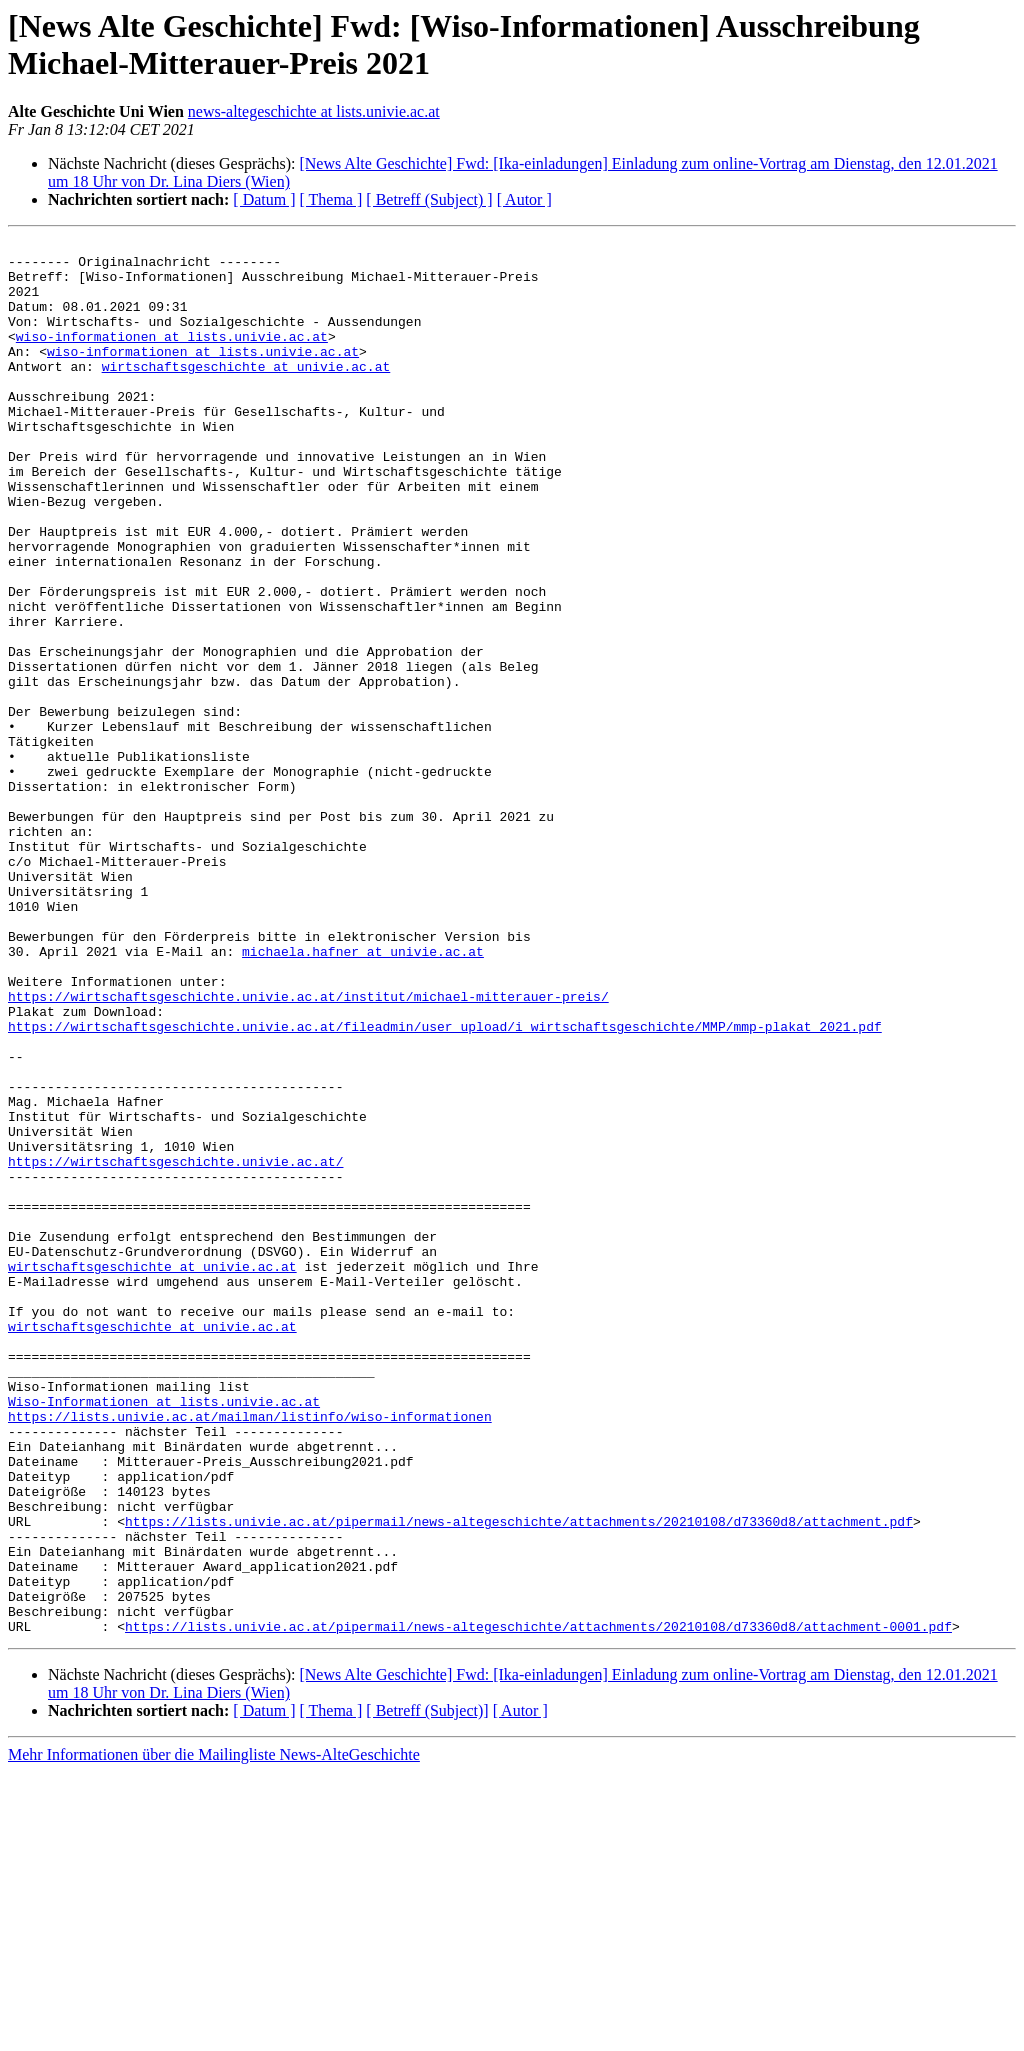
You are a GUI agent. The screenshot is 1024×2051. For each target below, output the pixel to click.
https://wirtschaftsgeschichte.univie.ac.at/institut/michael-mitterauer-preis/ (308, 1149)
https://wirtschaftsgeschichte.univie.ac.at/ (175, 1347)
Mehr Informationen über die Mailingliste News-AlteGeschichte (214, 2033)
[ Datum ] (264, 199)
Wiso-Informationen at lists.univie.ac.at (164, 1635)
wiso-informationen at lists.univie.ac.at (172, 357)
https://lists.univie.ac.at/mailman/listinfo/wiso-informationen (250, 1653)
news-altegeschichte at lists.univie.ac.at (314, 111)
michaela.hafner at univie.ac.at (363, 1095)
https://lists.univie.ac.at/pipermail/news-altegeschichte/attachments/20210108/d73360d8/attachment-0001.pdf (538, 1905)
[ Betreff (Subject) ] (429, 199)
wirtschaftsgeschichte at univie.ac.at (246, 393)
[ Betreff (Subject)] (427, 1989)
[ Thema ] (331, 199)
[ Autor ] (524, 199)
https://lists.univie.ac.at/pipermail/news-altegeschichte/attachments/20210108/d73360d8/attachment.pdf (519, 1779)
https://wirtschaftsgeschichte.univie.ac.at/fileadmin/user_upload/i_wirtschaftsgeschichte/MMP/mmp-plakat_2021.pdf (445, 1185)
